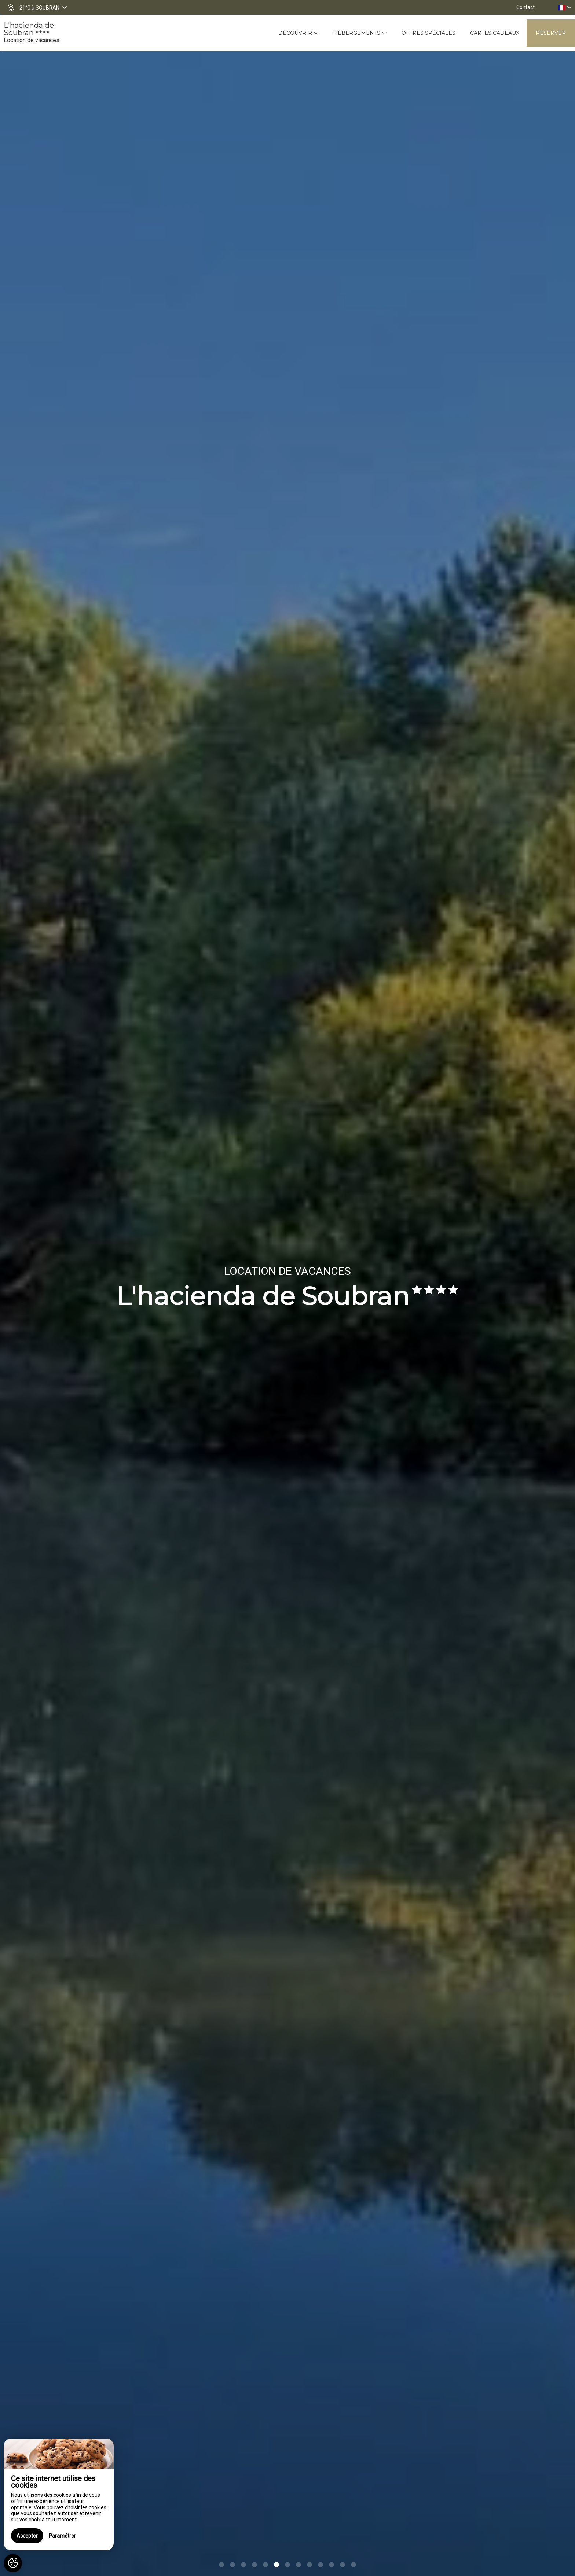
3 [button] (243, 2565)
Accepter (27, 2536)
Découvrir (298, 33)
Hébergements (360, 33)
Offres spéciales (428, 33)
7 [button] (287, 2565)
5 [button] (265, 2565)
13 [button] (353, 2565)
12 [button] (342, 2565)
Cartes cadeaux (494, 33)
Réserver (551, 33)
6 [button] (276, 2565)
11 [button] (331, 2565)
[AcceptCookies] (13, 2563)
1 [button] (221, 2565)
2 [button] (232, 2565)
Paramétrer (62, 2536)
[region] (59, 2494)
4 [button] (254, 2565)
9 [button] (309, 2565)
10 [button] (320, 2565)
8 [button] (298, 2565)
